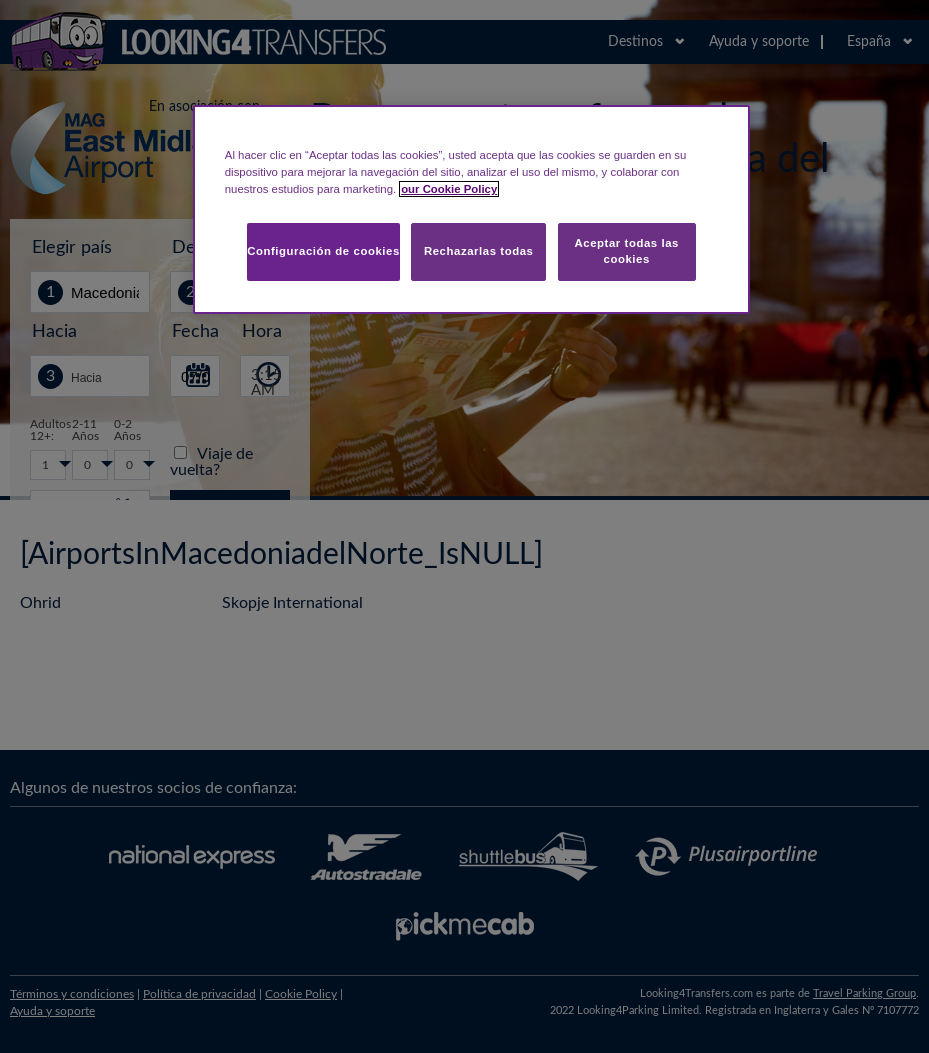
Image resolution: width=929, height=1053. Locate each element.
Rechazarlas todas (479, 251)
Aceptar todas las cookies (626, 251)
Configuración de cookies (323, 251)
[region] (471, 209)
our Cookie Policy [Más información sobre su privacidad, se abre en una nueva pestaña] (449, 189)
